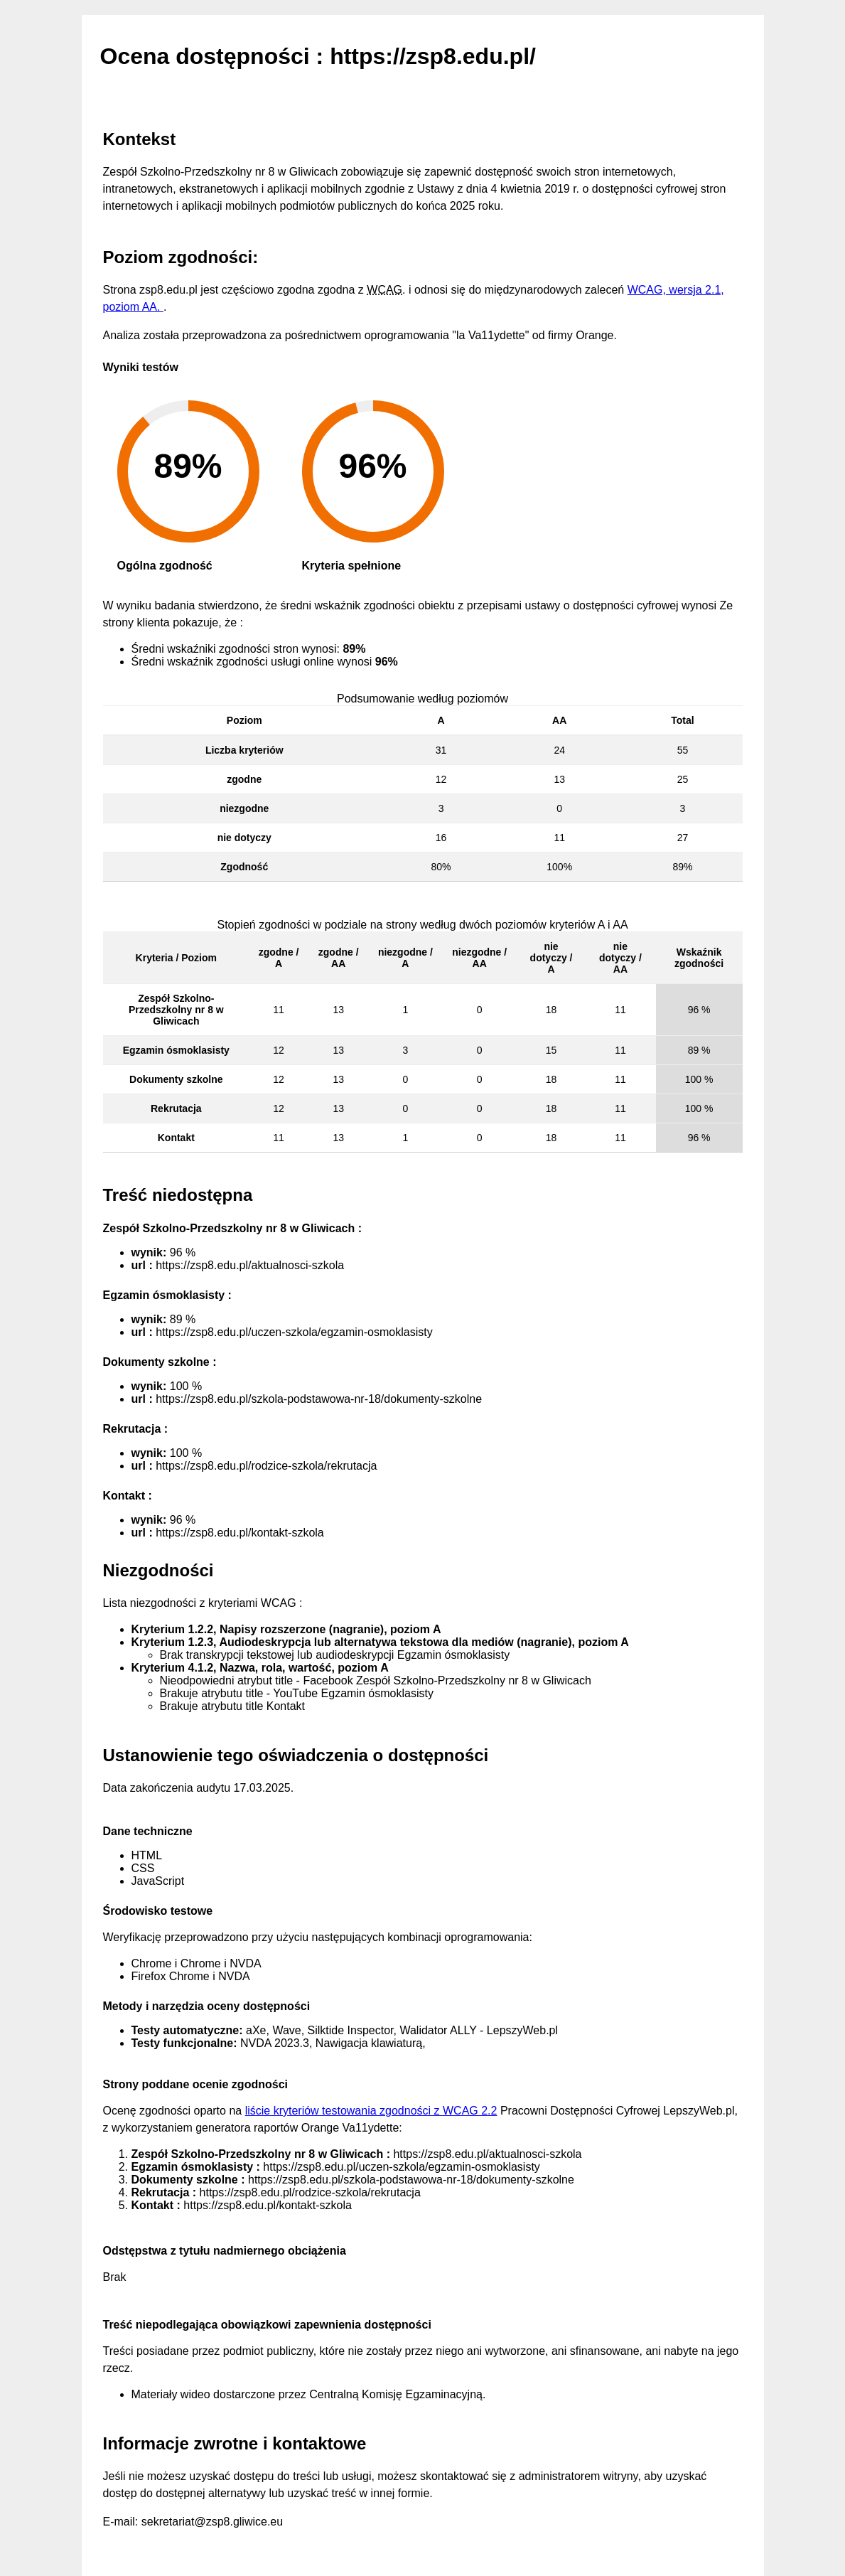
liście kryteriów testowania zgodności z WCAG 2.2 (371, 2111)
